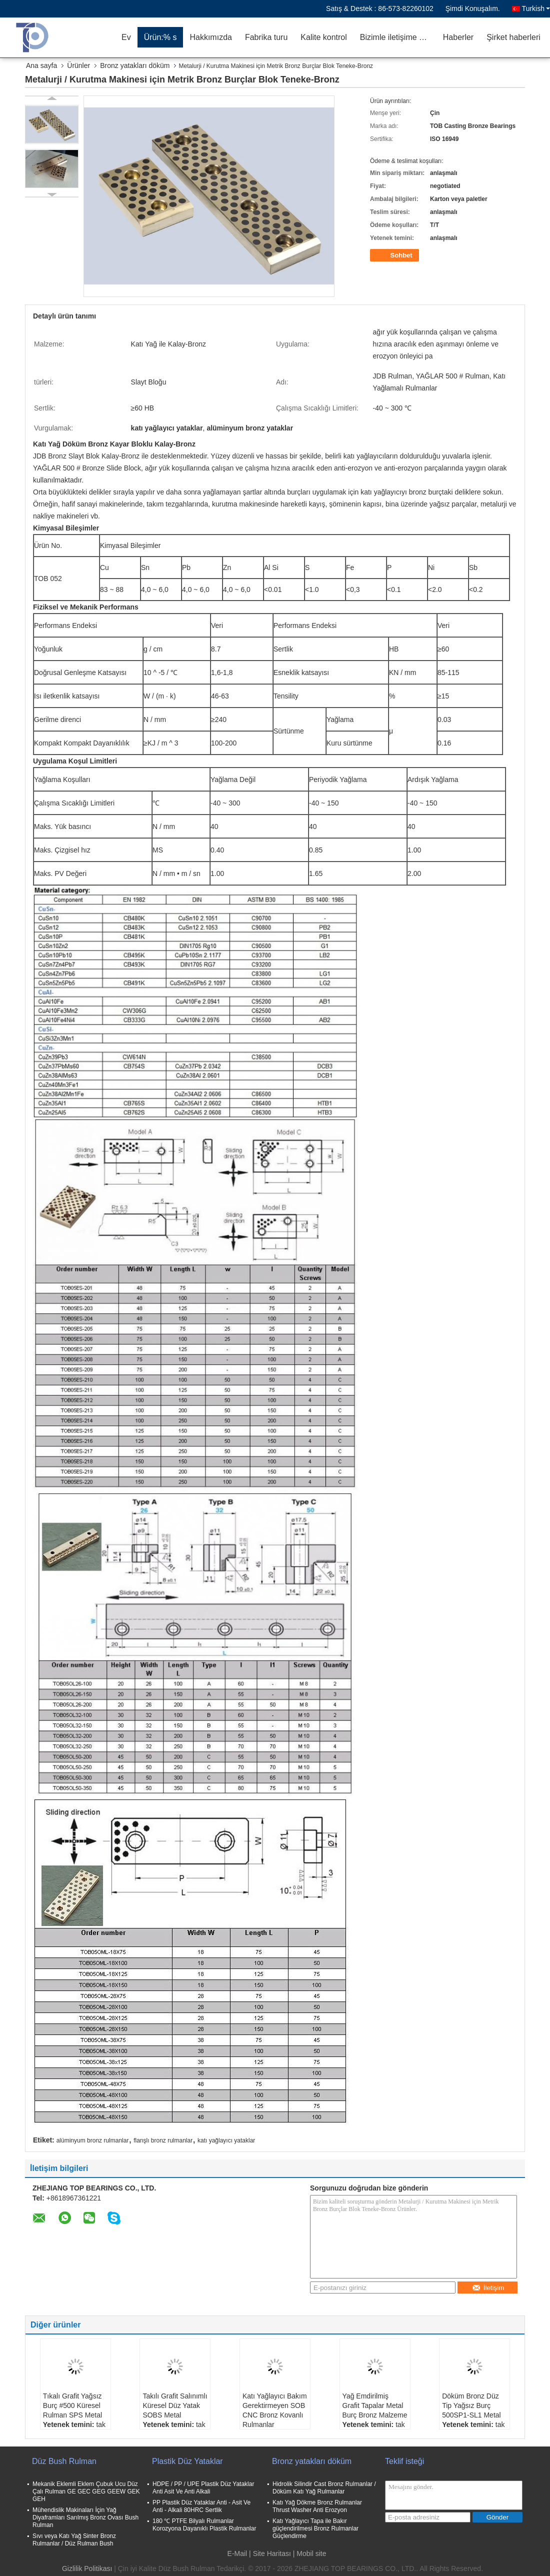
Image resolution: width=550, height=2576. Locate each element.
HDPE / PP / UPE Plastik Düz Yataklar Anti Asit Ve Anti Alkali (203, 2487)
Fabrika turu (266, 37)
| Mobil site (309, 2554)
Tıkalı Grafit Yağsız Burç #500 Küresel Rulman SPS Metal (72, 2405)
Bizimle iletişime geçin (398, 37)
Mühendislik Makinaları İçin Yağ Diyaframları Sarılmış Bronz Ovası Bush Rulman (85, 2517)
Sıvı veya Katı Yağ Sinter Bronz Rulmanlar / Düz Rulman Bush (74, 2539)
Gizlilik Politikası (87, 2568)
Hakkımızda (211, 37)
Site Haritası (272, 2554)
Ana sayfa (41, 66)
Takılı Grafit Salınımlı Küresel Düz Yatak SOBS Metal (174, 2405)
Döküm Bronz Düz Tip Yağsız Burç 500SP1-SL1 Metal (471, 2405)
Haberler (458, 37)
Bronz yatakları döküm (135, 66)
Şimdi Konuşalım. (473, 8)
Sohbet (395, 255)
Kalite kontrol (323, 37)
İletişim (488, 2288)
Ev (126, 37)
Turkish (536, 8)
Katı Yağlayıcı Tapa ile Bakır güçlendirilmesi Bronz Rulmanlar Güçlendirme (315, 2529)
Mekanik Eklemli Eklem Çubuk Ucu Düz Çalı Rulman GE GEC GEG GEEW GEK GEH (86, 2491)
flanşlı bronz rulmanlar (163, 2140)
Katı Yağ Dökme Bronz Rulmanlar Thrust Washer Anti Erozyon (317, 2506)
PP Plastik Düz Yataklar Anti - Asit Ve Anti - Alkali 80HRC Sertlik (201, 2506)
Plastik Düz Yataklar (187, 2461)
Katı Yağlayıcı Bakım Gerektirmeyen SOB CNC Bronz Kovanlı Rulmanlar (274, 2410)
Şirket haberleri (513, 37)
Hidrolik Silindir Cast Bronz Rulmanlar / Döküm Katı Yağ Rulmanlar (324, 2487)
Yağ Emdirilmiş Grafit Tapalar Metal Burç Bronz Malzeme (375, 2405)
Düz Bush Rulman (64, 2461)
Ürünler (78, 66)
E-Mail (238, 2554)
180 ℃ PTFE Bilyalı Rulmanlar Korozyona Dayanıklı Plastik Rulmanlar (204, 2525)
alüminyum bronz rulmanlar (92, 2140)
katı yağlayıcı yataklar (226, 2140)
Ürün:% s (160, 37)
